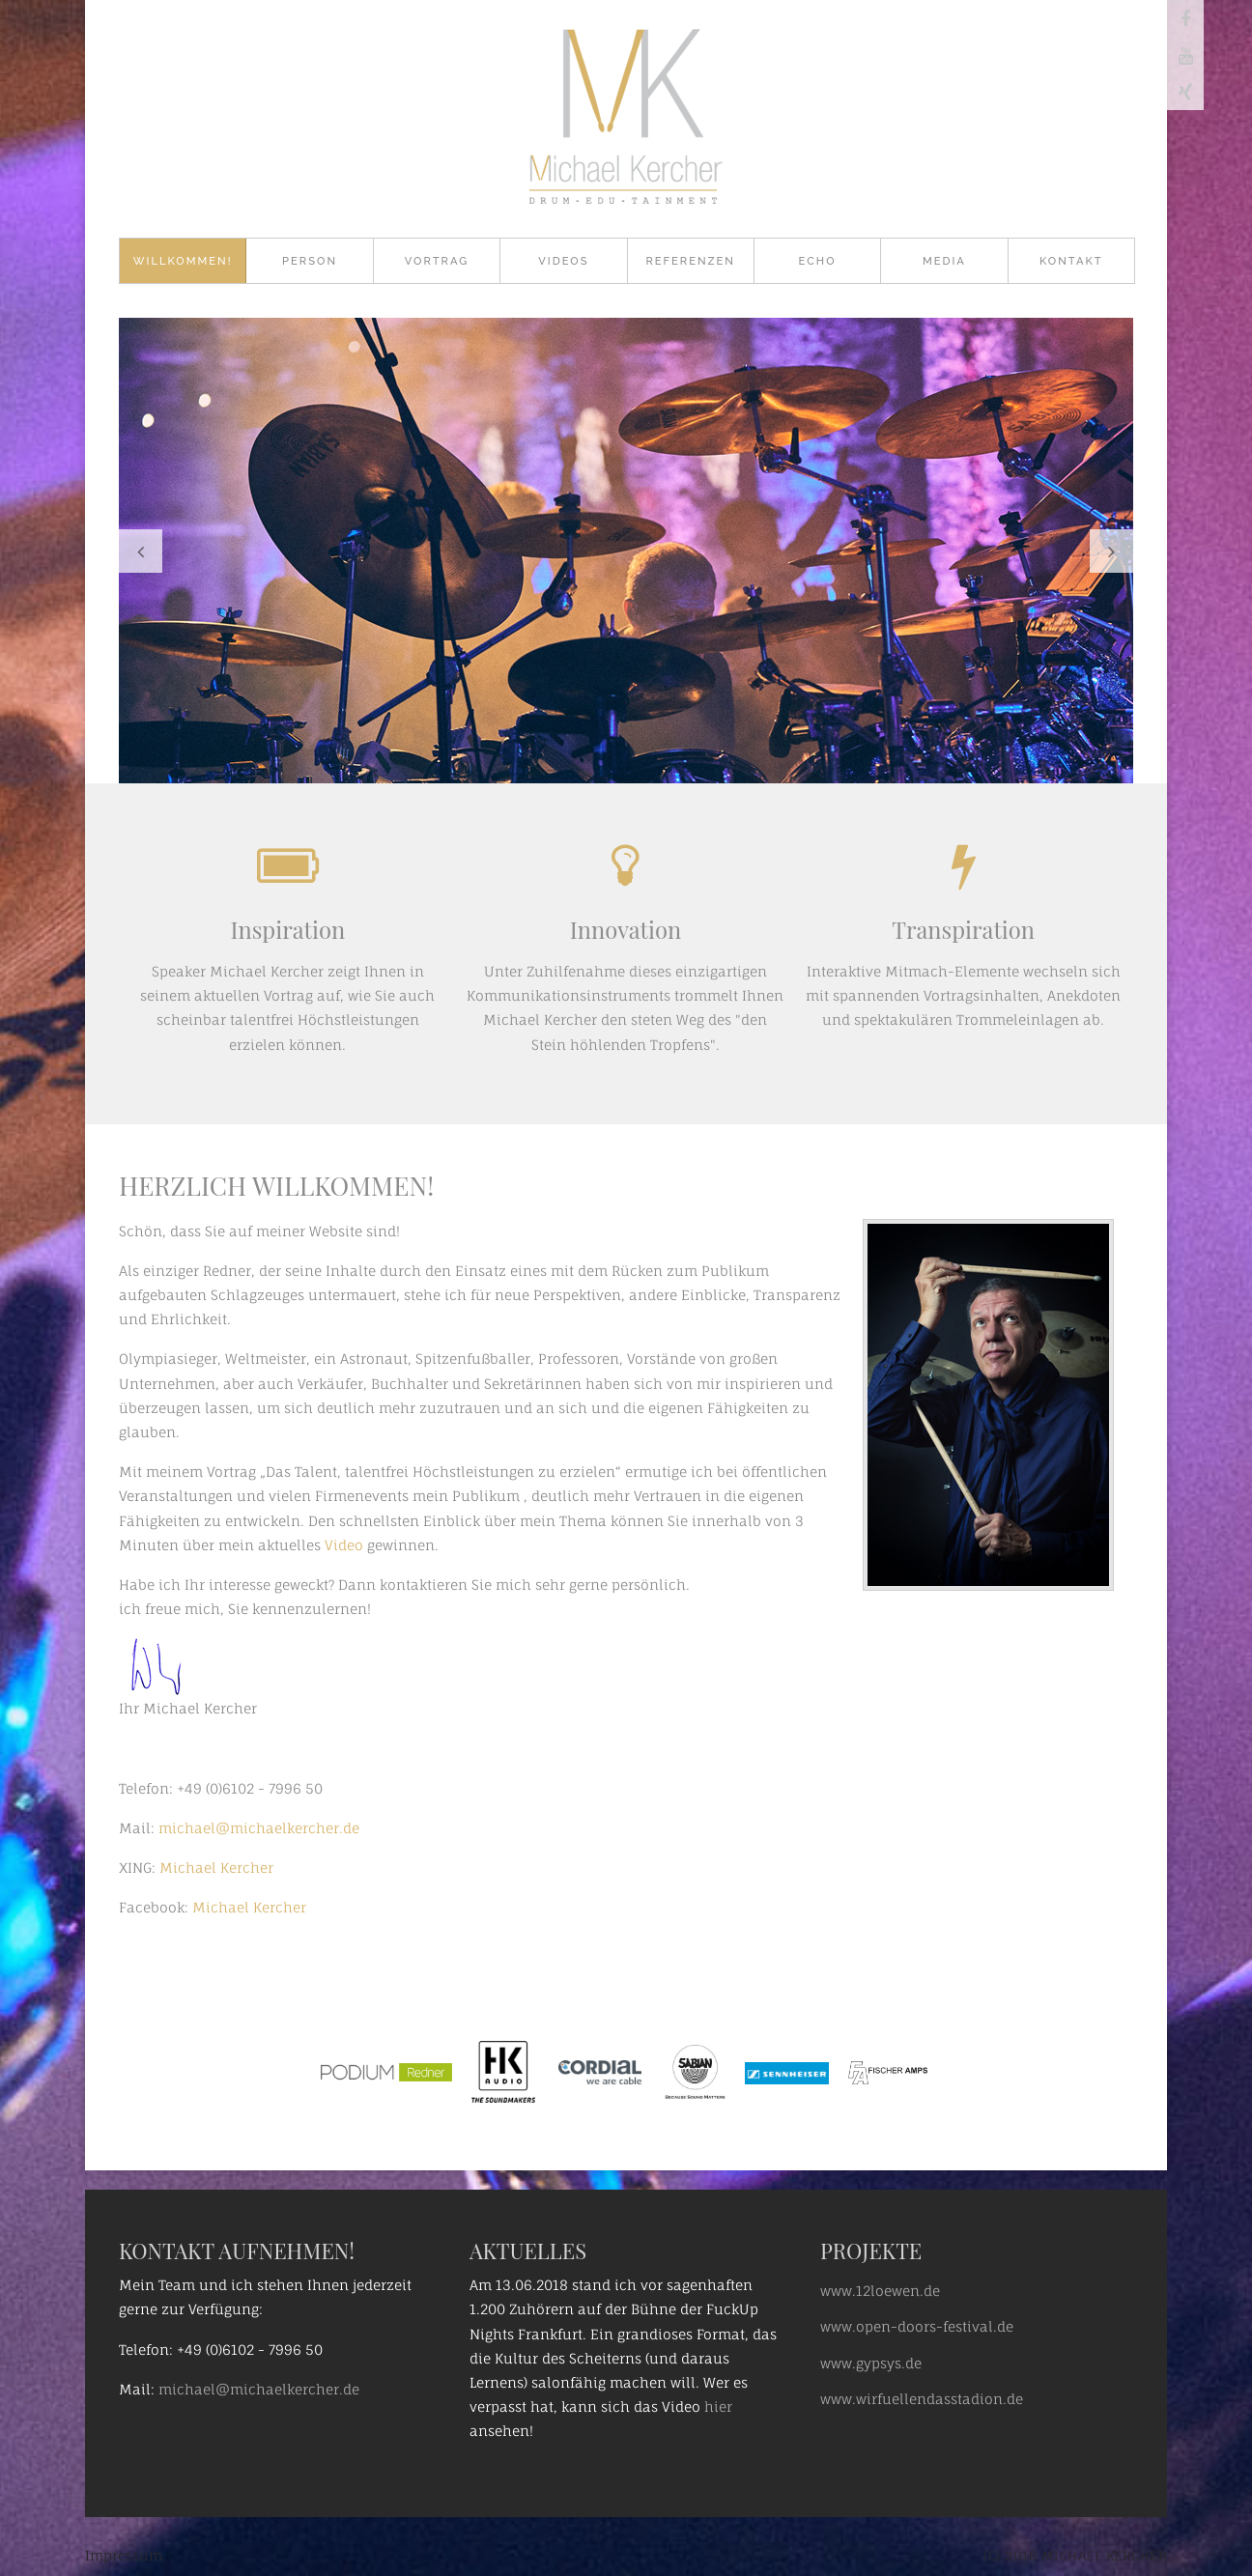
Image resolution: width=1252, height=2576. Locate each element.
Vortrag (437, 261)
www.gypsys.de (871, 2363)
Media (944, 261)
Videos (563, 261)
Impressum (123, 2555)
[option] (626, 550)
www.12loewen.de (880, 2290)
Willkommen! (183, 261)
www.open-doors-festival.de (916, 2326)
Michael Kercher (216, 1867)
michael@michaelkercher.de (257, 1828)
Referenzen (690, 261)
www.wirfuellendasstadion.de (921, 2399)
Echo (818, 261)
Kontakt (1071, 261)
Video (346, 1545)
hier (718, 2406)
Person (309, 261)
